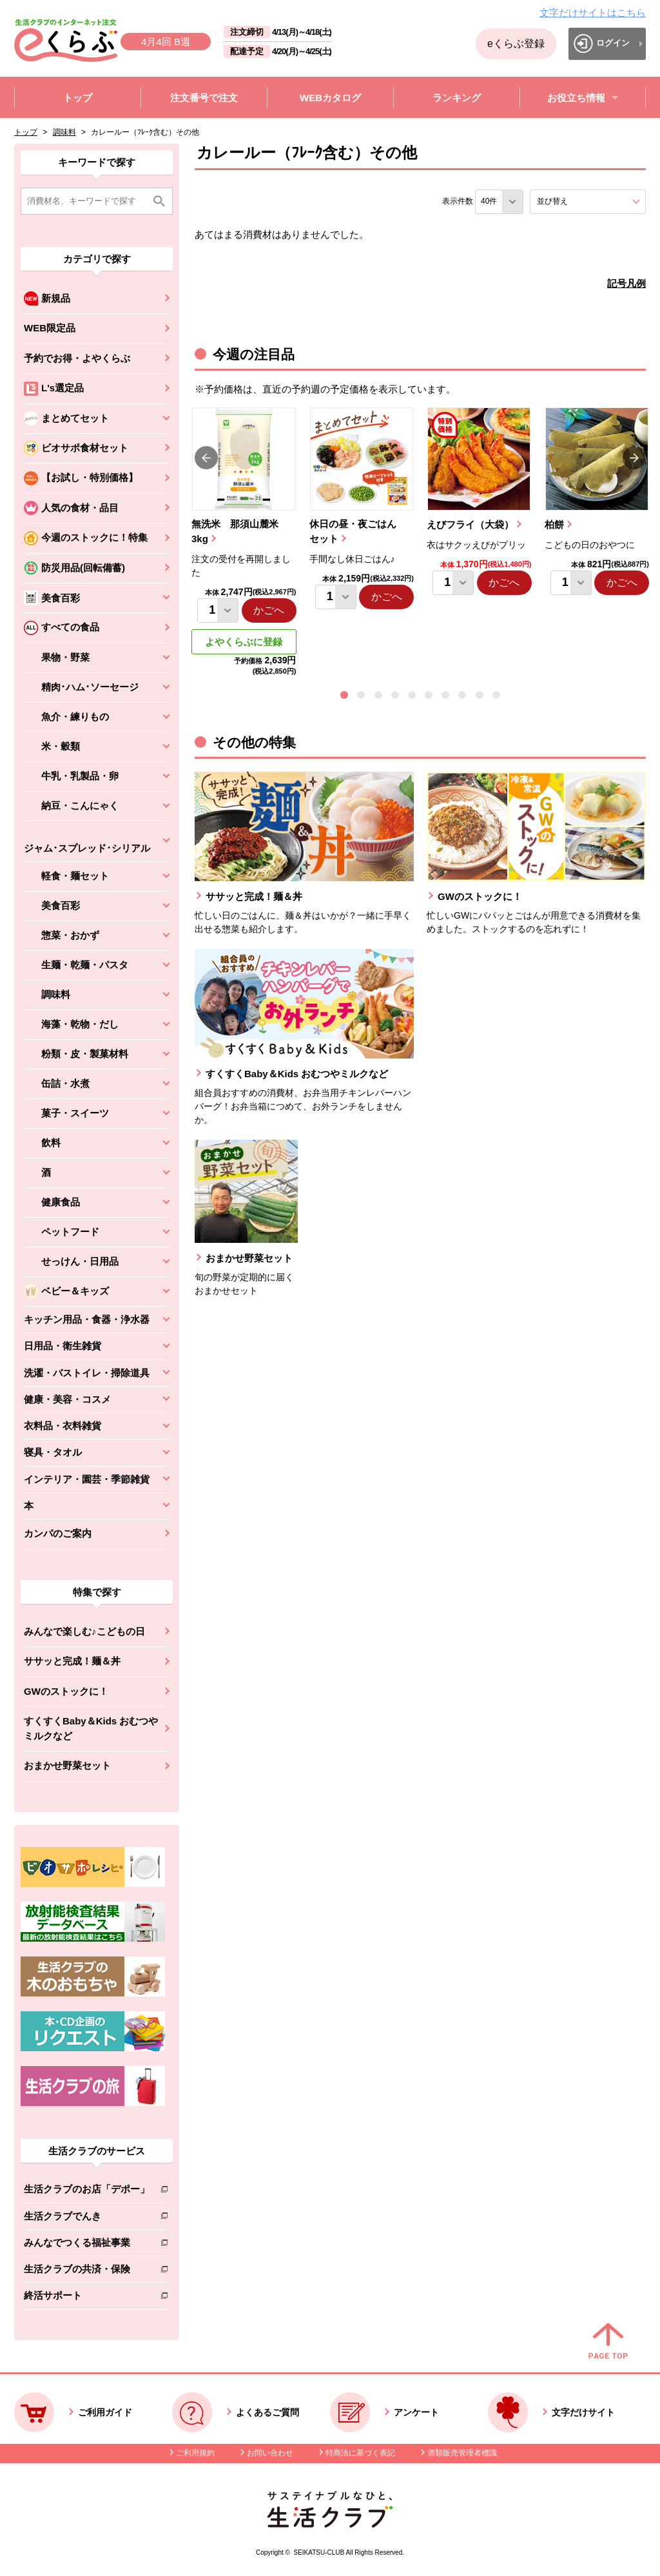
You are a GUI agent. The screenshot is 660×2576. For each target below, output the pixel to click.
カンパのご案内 (58, 1533)
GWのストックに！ (66, 1691)
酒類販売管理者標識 (462, 2452)
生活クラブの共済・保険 (87, 2271)
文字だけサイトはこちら (592, 12)
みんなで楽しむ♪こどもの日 (84, 1631)
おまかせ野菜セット (67, 1765)
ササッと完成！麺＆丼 (72, 1660)
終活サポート (87, 2298)
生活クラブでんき (87, 2218)
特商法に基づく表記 (360, 2452)
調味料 (64, 132)
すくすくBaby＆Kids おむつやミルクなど (91, 1728)
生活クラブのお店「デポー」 (87, 2191)
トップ (25, 132)
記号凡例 (626, 283)
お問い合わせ (270, 2452)
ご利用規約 (195, 2452)
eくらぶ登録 (516, 43)
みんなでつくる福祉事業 (87, 2245)
